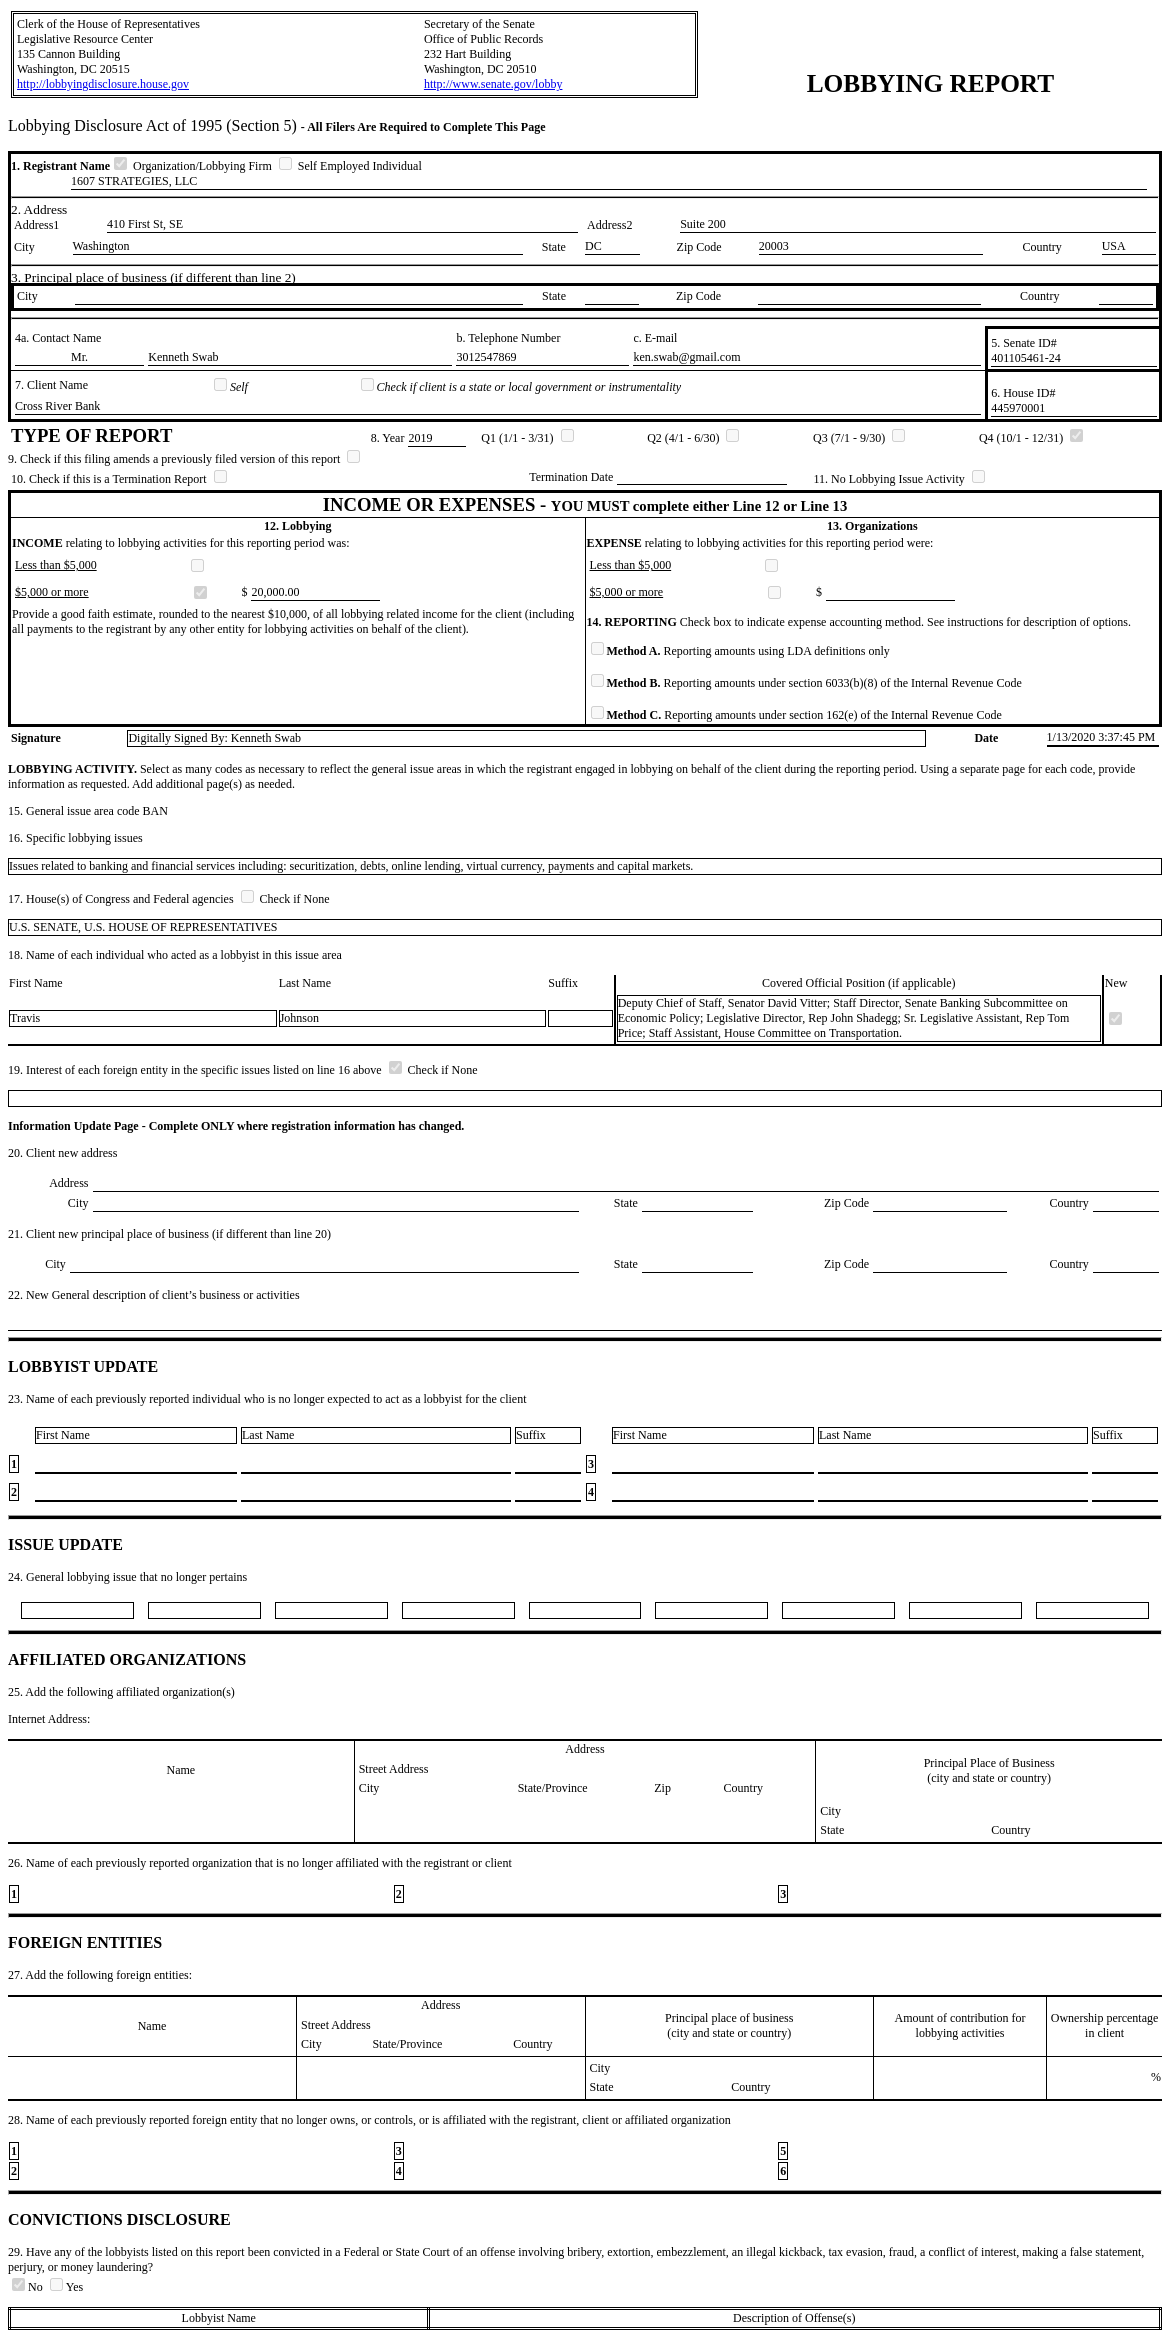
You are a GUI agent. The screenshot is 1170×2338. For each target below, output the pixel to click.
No (29, 2287)
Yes (66, 2287)
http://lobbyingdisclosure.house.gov (103, 84)
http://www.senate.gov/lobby (493, 84)
